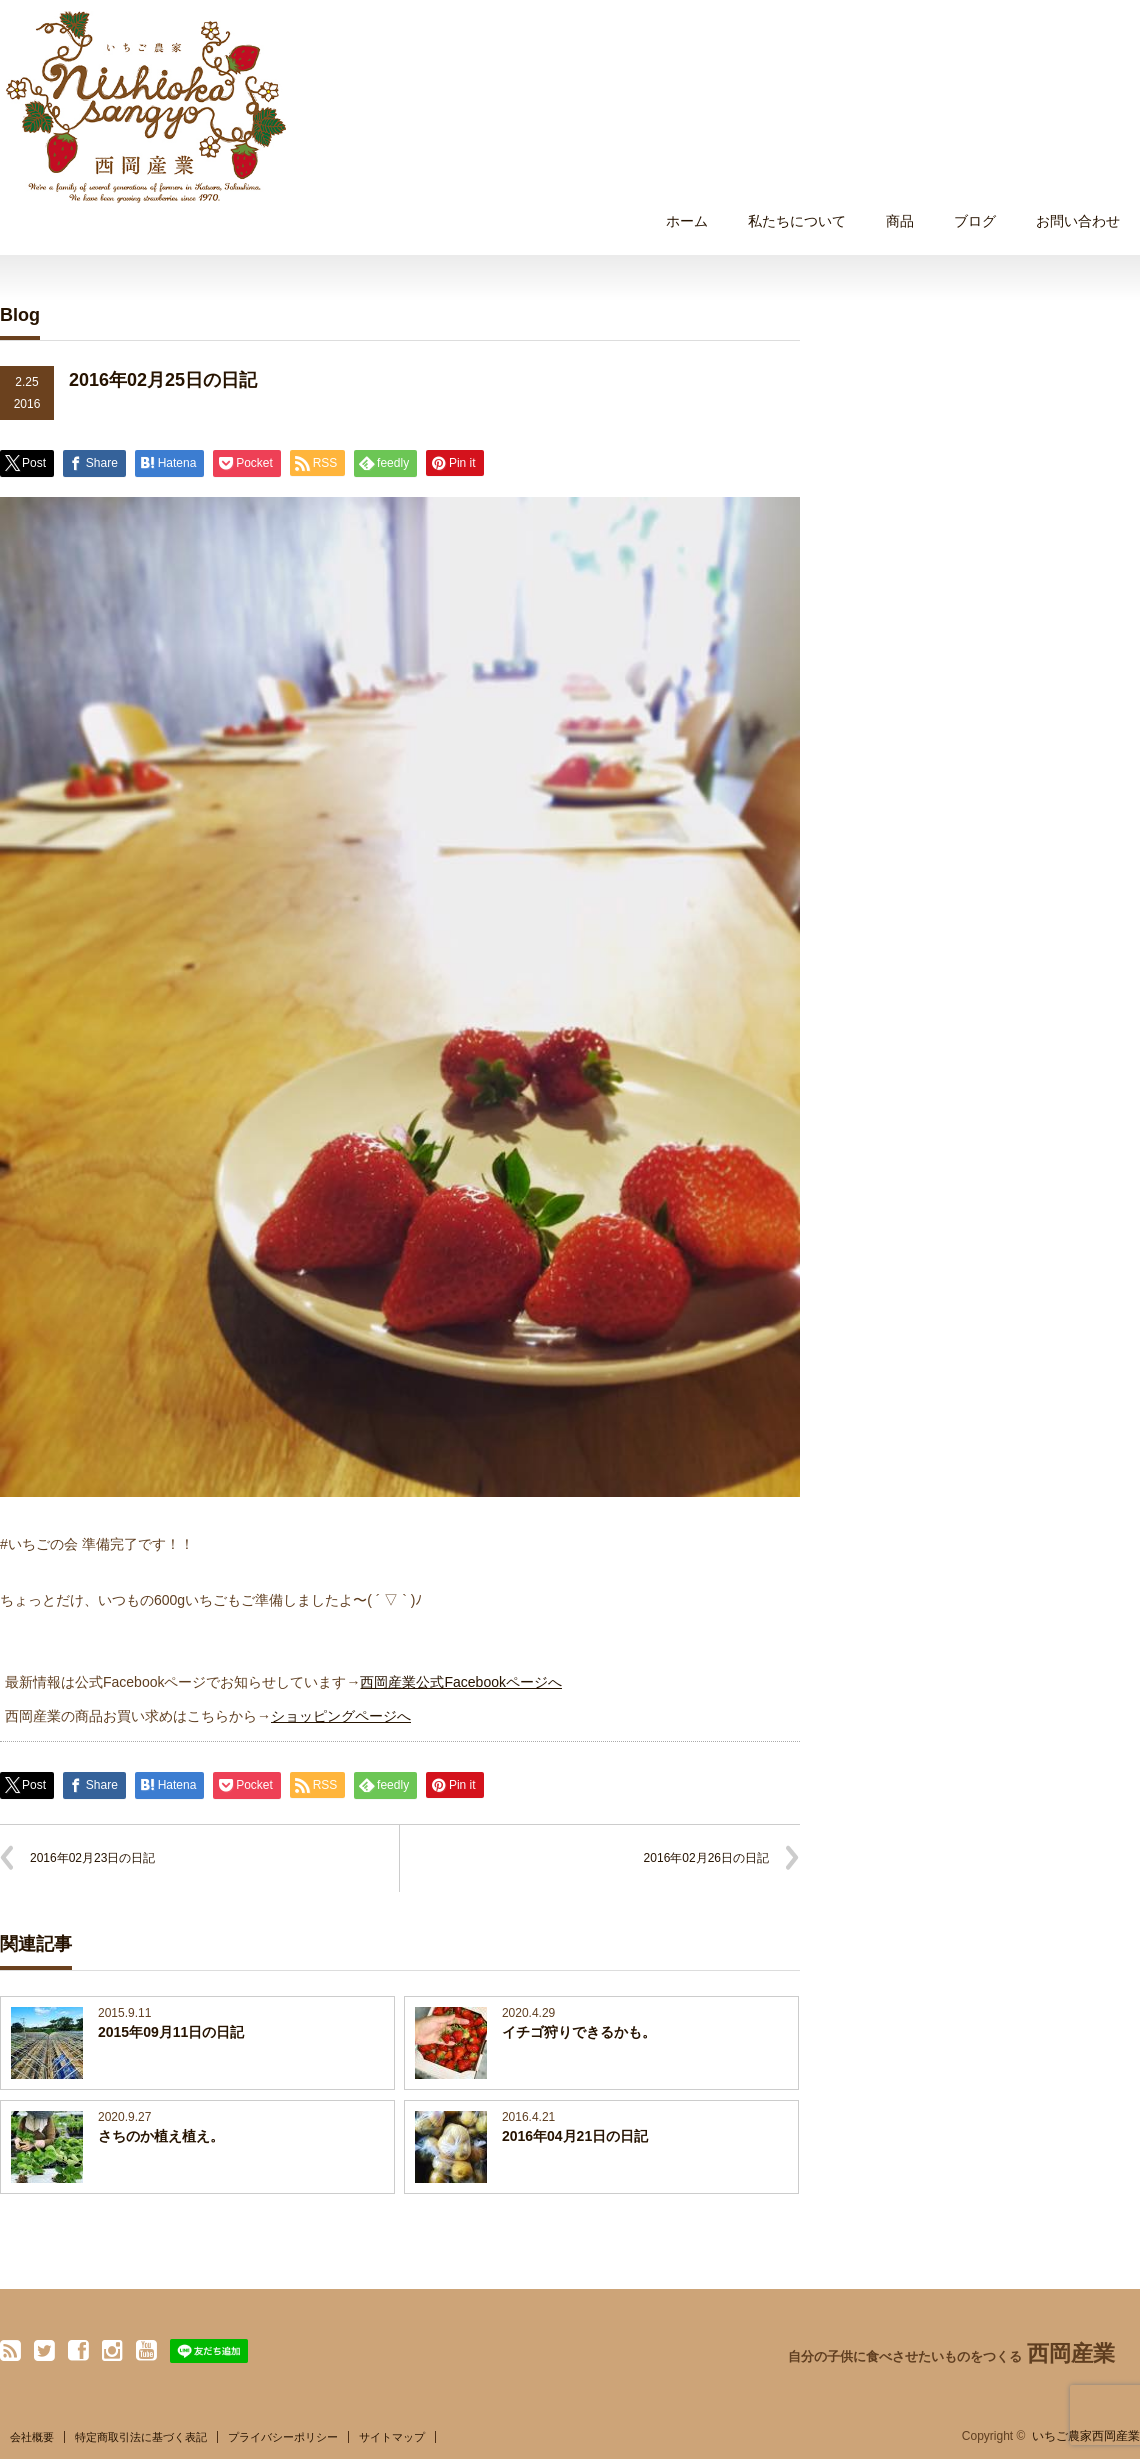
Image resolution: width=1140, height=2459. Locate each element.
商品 (900, 221)
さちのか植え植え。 (161, 2136)
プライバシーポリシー (283, 2437)
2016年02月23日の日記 (92, 1858)
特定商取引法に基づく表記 (141, 2437)
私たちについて (797, 221)
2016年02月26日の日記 (706, 1858)
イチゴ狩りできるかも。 (579, 2032)
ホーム (687, 221)
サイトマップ (392, 2437)
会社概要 (32, 2437)
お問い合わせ (1078, 221)
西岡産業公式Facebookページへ (460, 1682)
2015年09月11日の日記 (171, 2032)
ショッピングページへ (341, 1716)
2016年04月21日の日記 (575, 2136)
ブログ (975, 221)
